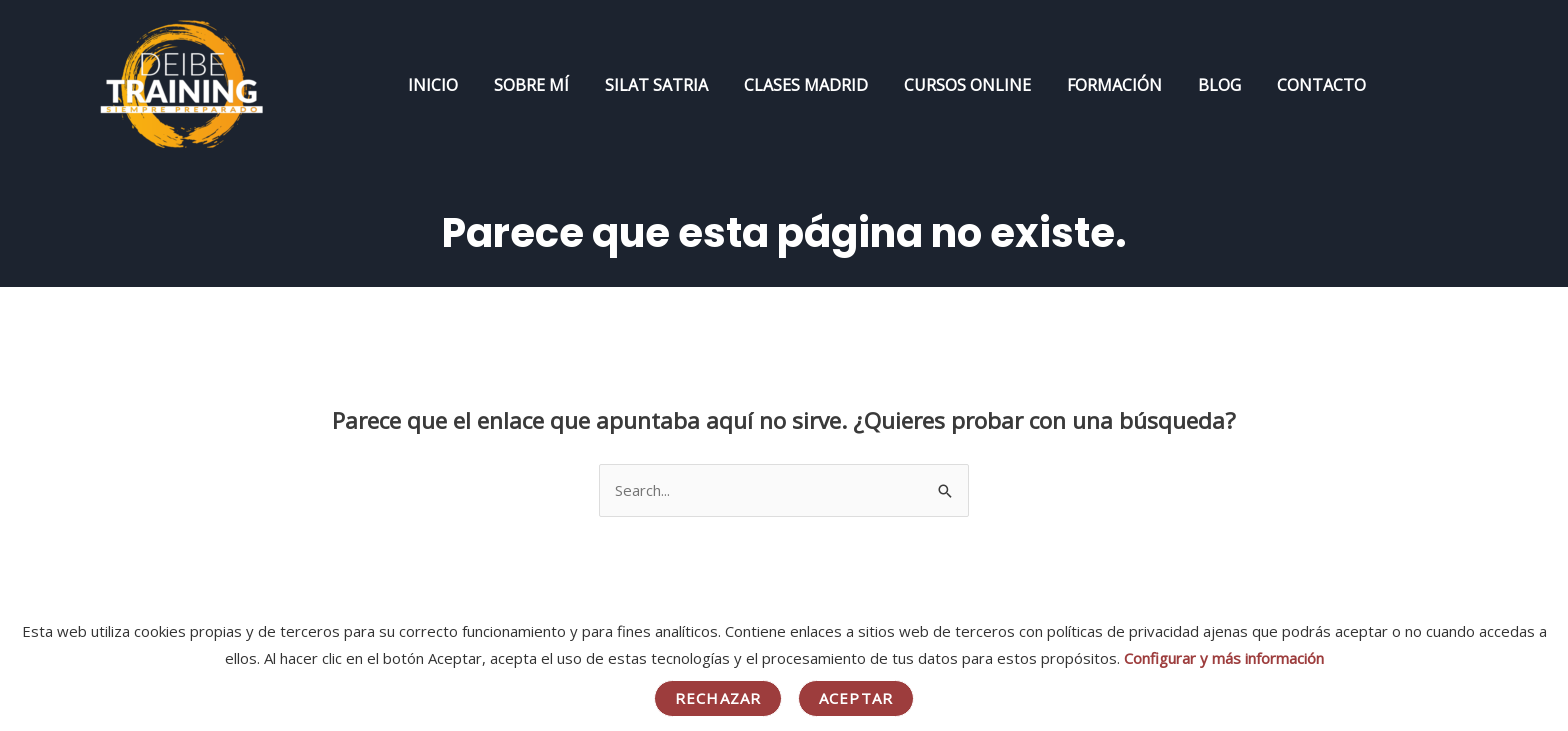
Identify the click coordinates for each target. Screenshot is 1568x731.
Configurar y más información (1224, 658)
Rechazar (718, 698)
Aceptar (856, 698)
